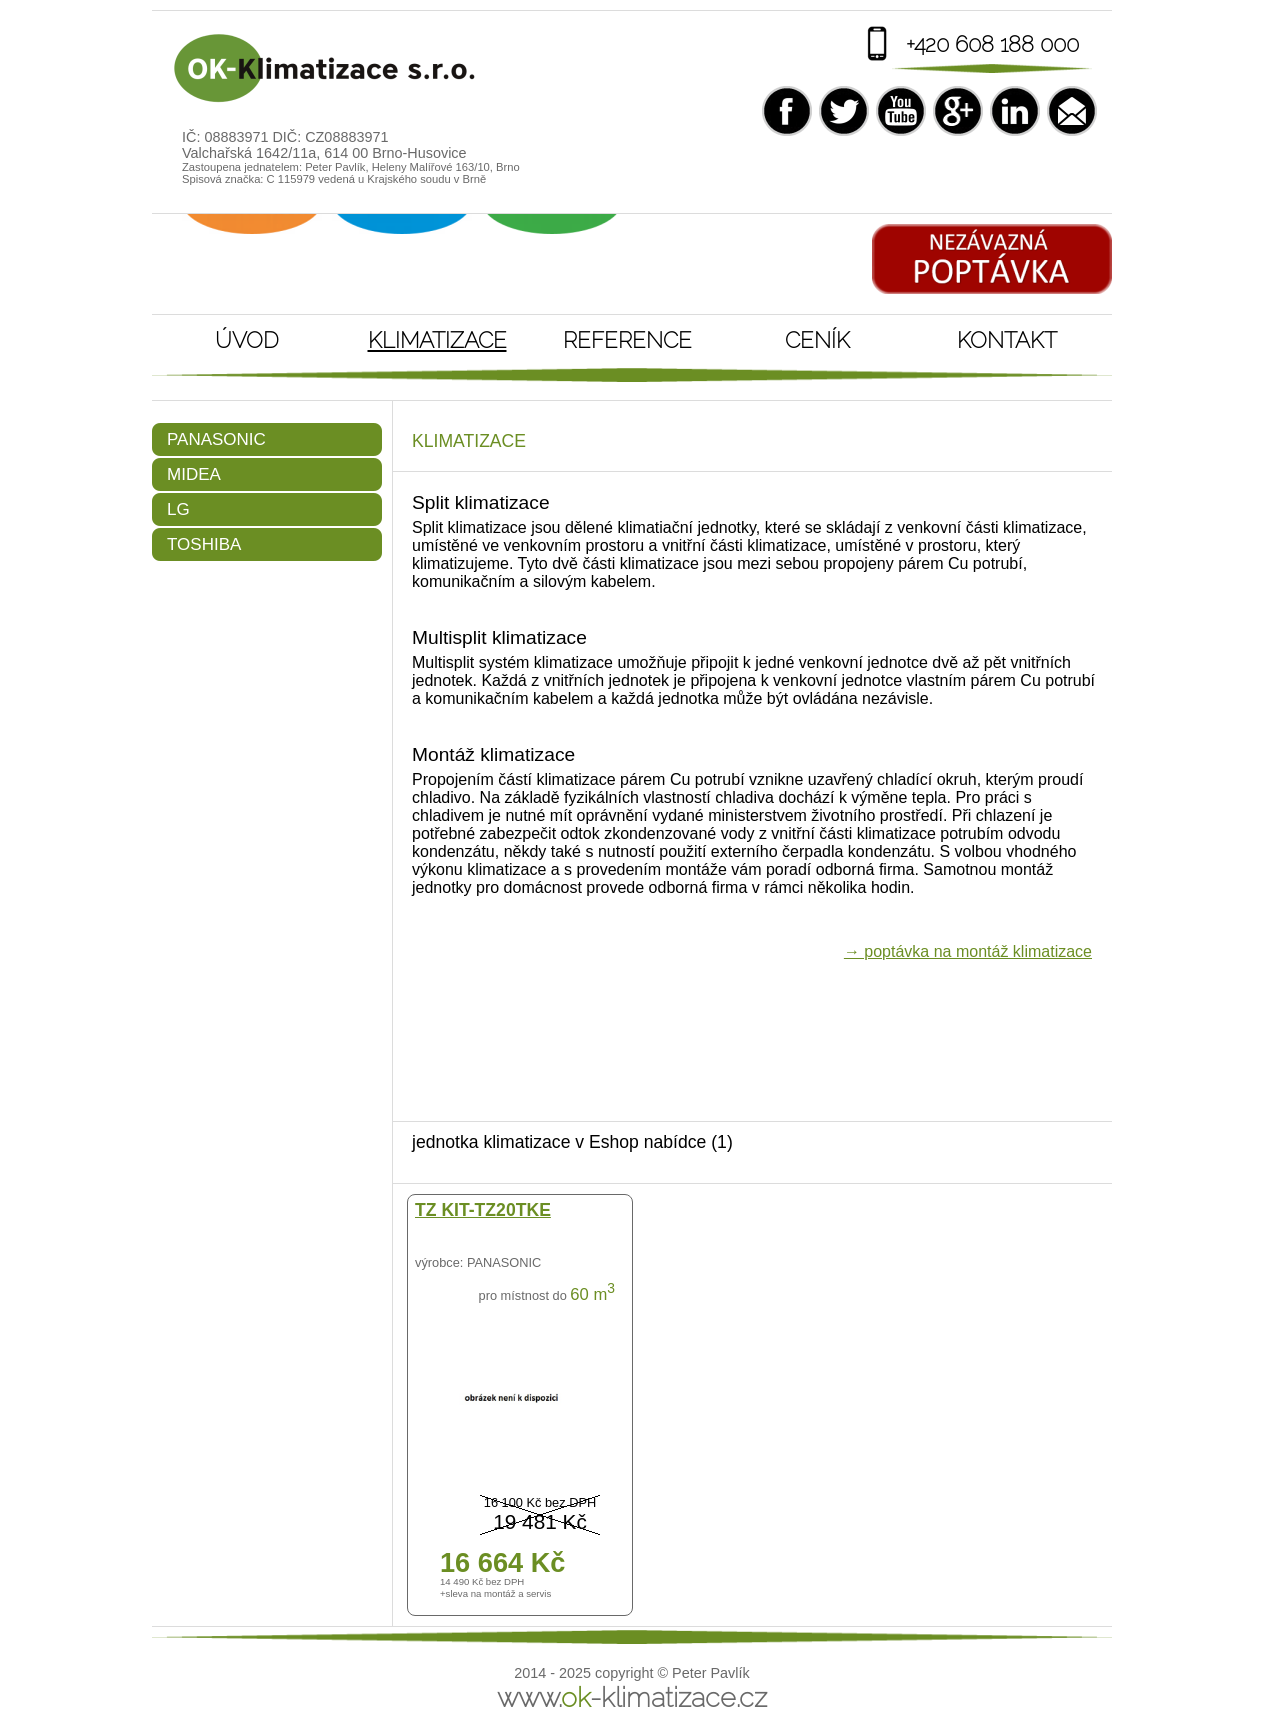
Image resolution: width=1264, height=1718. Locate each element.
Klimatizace (437, 340)
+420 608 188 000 (992, 44)
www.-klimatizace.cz (632, 1697)
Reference (627, 340)
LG (178, 509)
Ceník (817, 340)
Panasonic (216, 439)
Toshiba (204, 544)
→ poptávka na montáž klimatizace (968, 951)
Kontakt (1007, 340)
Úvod (247, 340)
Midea (194, 474)
